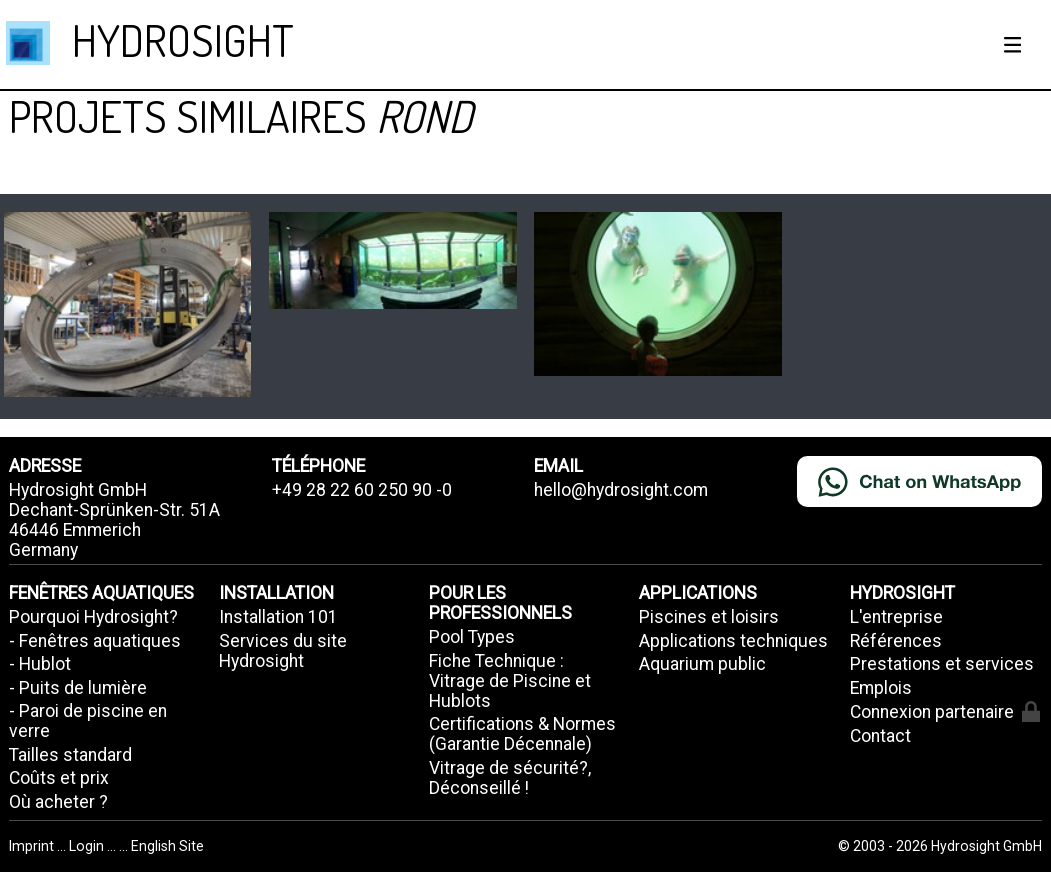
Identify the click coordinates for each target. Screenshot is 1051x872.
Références (896, 641)
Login (88, 846)
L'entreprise (896, 617)
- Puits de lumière (78, 688)
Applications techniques (733, 641)
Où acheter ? (58, 802)
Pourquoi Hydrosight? (93, 617)
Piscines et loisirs (709, 617)
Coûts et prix (59, 778)
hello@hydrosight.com (621, 490)
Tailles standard (70, 755)
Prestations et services (942, 664)
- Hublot (40, 664)
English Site (167, 846)
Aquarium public (702, 664)
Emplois (881, 688)
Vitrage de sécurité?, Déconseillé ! (510, 778)
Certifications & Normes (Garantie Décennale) (522, 734)
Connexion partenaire (945, 711)
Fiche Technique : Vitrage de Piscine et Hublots (510, 681)
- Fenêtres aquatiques (95, 641)
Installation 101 (278, 617)
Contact (880, 736)
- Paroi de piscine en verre (88, 721)
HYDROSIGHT (183, 39)
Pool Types (472, 637)
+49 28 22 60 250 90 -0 (362, 490)
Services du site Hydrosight (283, 651)
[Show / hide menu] (1013, 45)
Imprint (33, 846)
